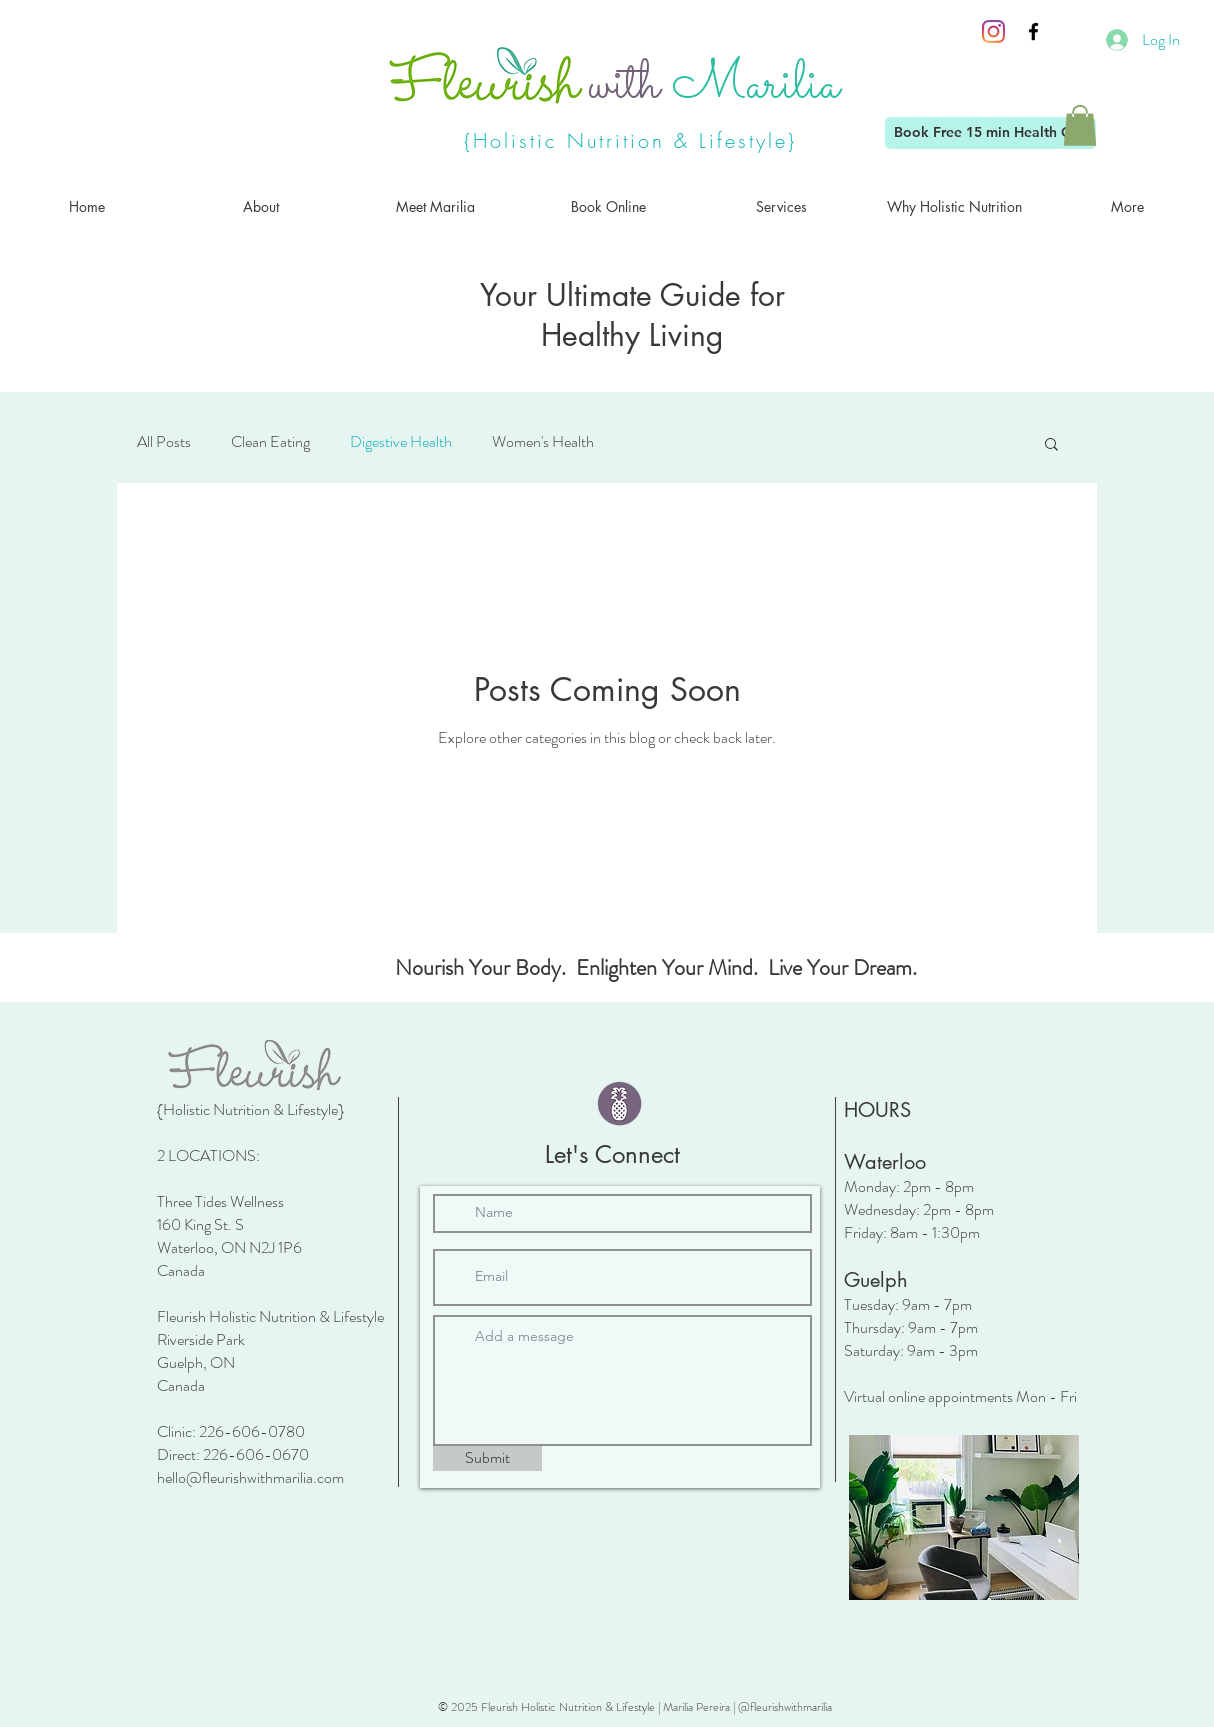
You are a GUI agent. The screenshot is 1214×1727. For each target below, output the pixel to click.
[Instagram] (993, 31)
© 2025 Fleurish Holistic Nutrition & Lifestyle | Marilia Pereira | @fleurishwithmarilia (635, 1707)
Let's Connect (612, 1154)
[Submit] (487, 1458)
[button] (1080, 125)
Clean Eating (270, 442)
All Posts (164, 442)
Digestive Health (401, 442)
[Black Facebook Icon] (1033, 31)
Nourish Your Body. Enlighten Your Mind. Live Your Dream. (656, 967)
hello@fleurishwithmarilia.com (250, 1477)
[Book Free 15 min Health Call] (990, 133)
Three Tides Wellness (220, 1201)
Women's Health (543, 442)
